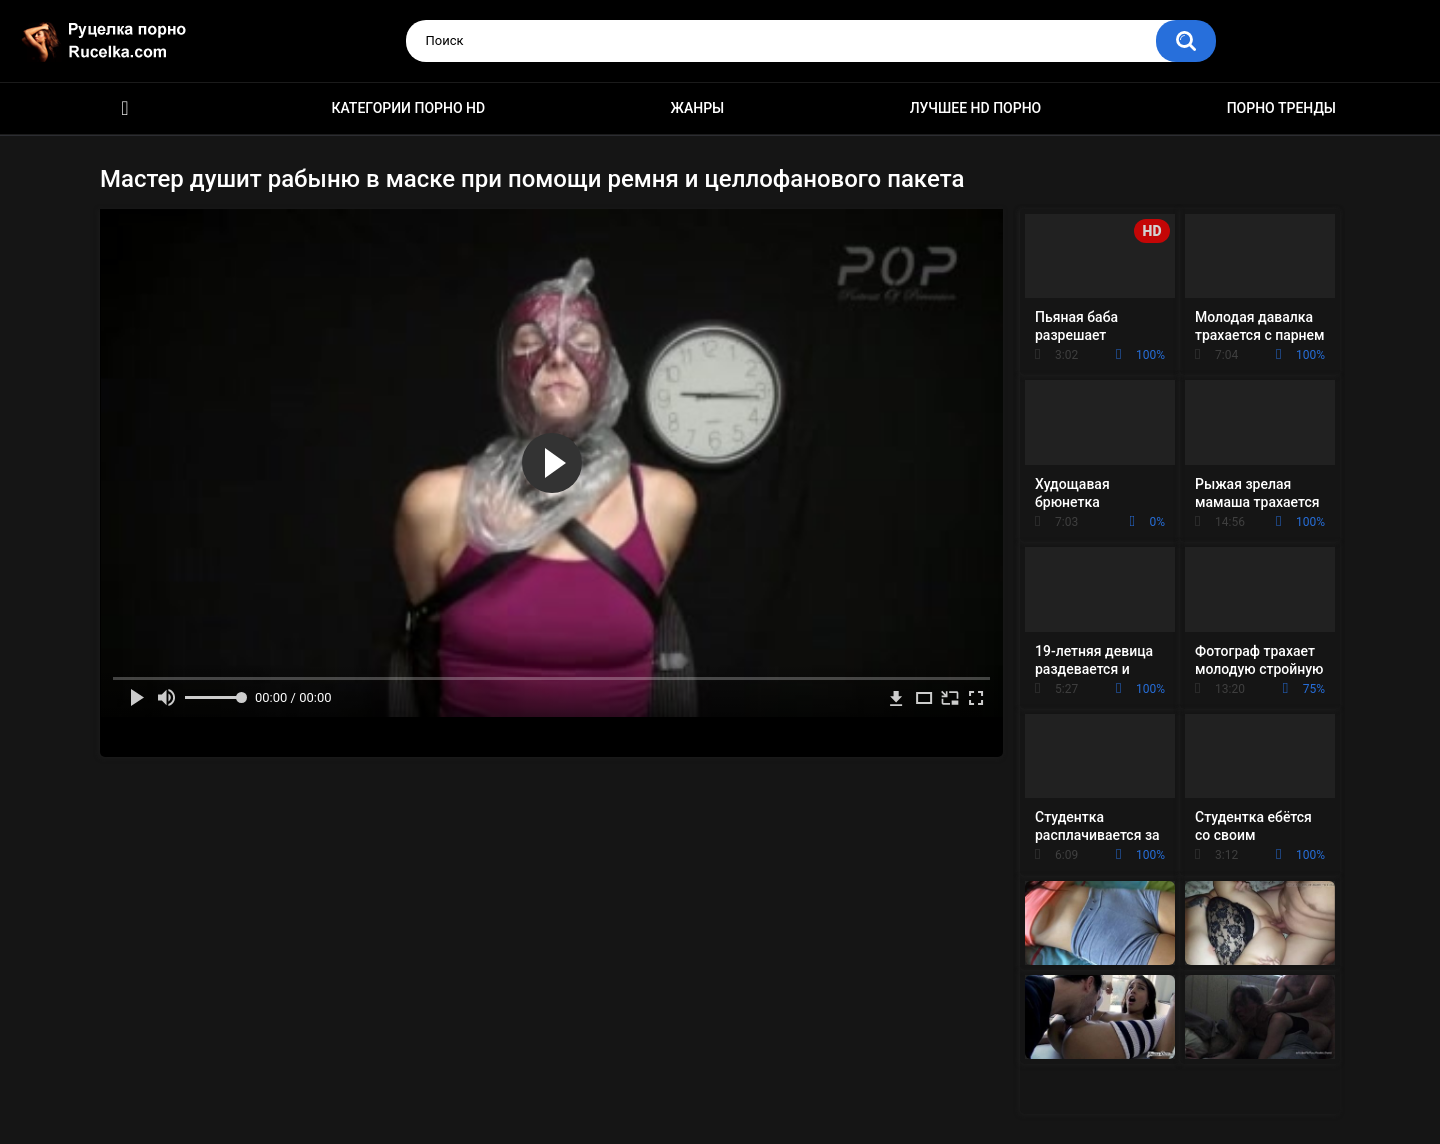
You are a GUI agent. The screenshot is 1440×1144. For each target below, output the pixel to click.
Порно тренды (1281, 108)
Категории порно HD (408, 108)
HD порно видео (125, 108)
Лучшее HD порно (976, 108)
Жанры (698, 108)
